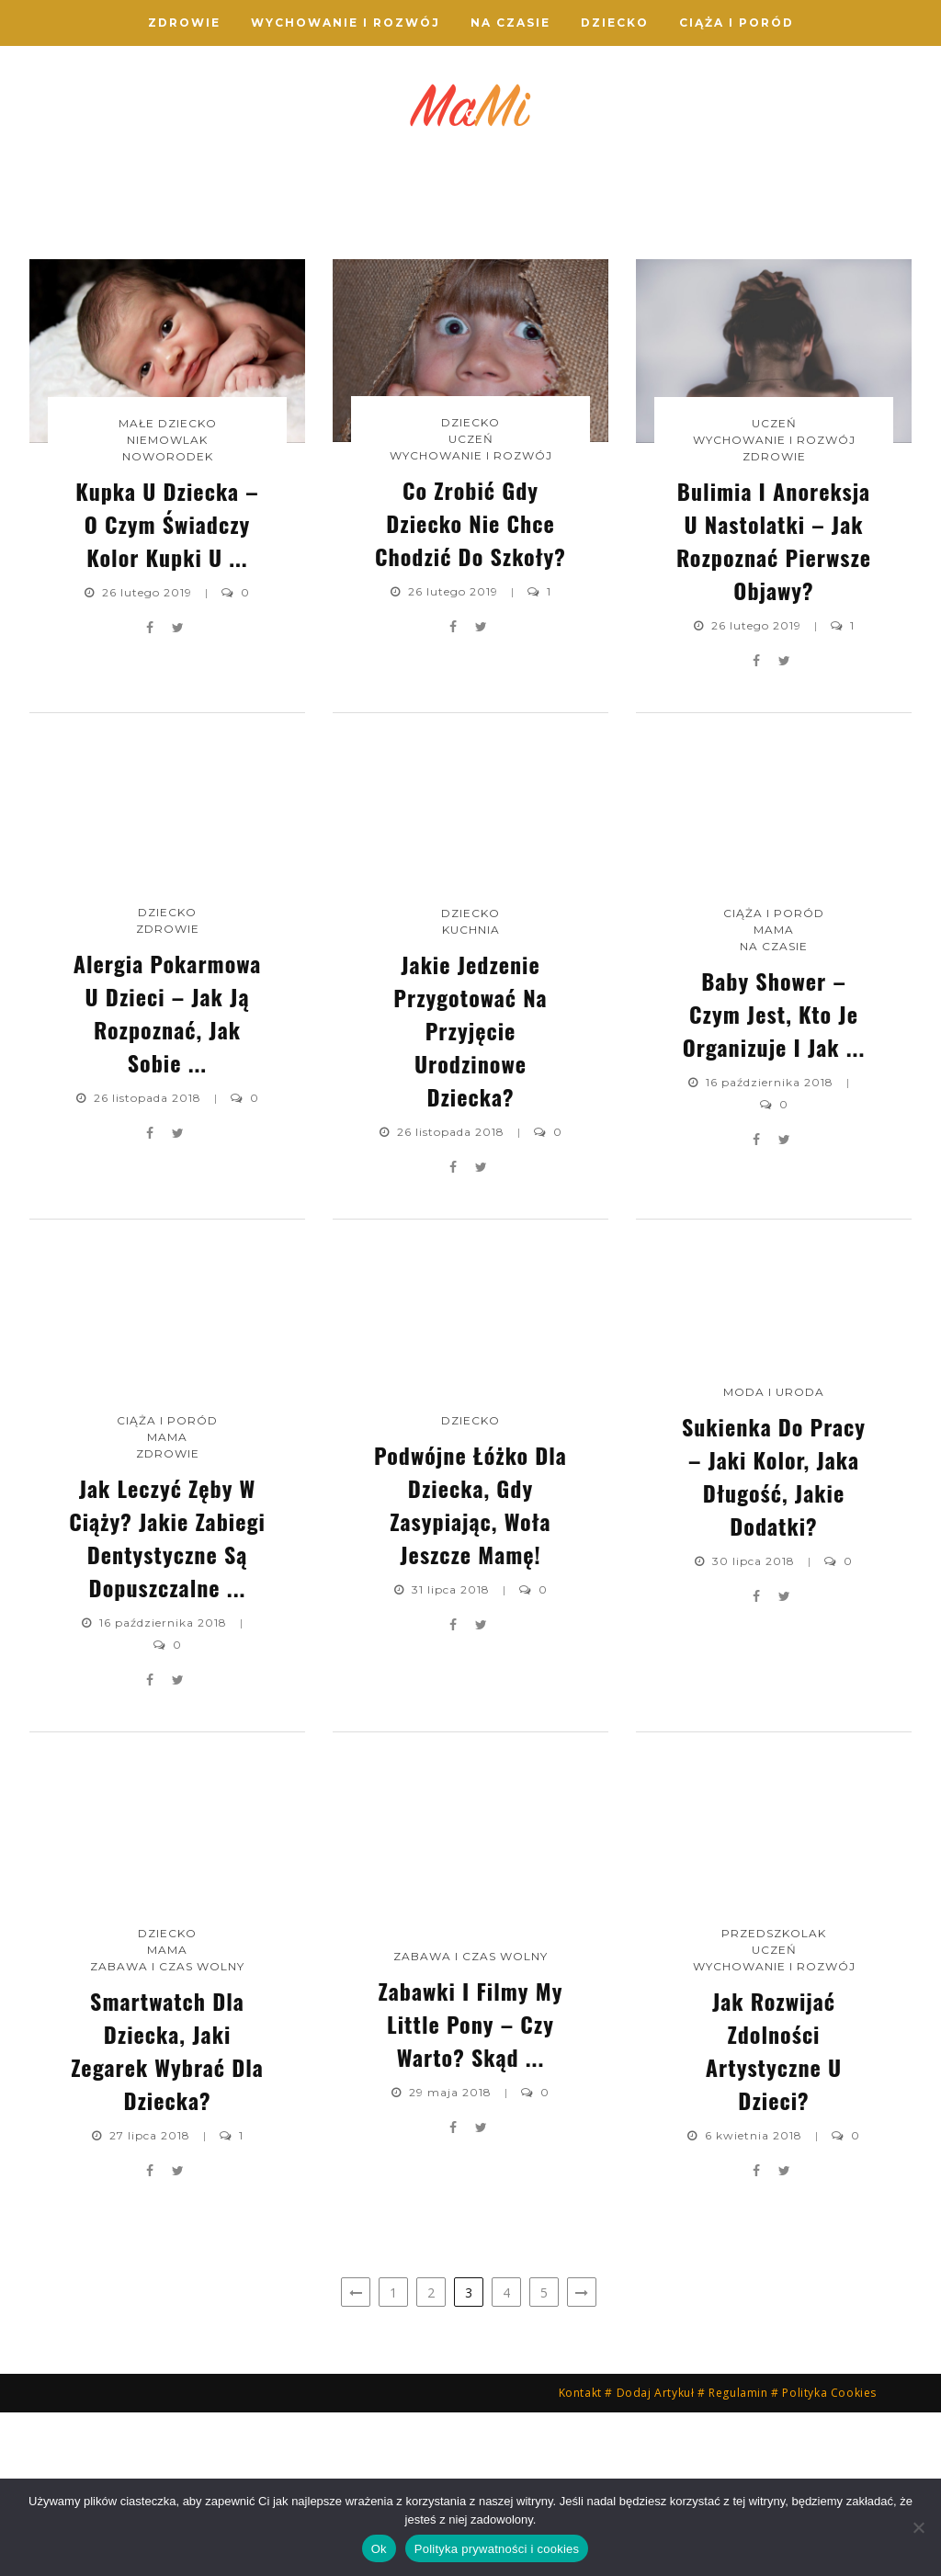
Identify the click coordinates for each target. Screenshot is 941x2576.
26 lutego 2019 (149, 756)
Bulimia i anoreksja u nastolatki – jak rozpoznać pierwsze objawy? (580, 271)
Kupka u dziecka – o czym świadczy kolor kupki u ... (140, 285)
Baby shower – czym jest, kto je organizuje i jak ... (774, 1177)
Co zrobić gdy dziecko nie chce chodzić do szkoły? (360, 285)
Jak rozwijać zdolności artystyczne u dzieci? (774, 2214)
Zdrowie (184, 22)
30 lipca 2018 (755, 1724)
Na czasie (510, 22)
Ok (379, 2549)
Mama (774, 1093)
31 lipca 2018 (452, 1754)
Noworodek (140, 228)
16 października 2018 (771, 1246)
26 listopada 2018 (149, 1261)
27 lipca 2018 (151, 2299)
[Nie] (918, 2527)
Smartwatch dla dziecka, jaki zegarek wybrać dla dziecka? (167, 2214)
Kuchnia (471, 1094)
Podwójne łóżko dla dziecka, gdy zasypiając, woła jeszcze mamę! (470, 1669)
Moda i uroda (773, 1555)
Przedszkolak (773, 2097)
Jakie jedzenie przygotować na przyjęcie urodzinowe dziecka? (470, 1194)
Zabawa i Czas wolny (167, 2130)
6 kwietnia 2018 (755, 2299)
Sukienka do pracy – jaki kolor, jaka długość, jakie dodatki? (774, 1639)
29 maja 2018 (452, 2257)
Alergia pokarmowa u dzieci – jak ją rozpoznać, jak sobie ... (801, 269)
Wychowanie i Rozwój (345, 22)
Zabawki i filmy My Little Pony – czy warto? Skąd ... (471, 2188)
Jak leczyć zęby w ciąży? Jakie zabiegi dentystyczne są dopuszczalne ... (167, 1702)
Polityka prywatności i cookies (496, 2549)
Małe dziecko (168, 587)
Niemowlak (139, 212)
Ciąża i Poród (736, 22)
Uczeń (360, 212)
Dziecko (615, 22)
